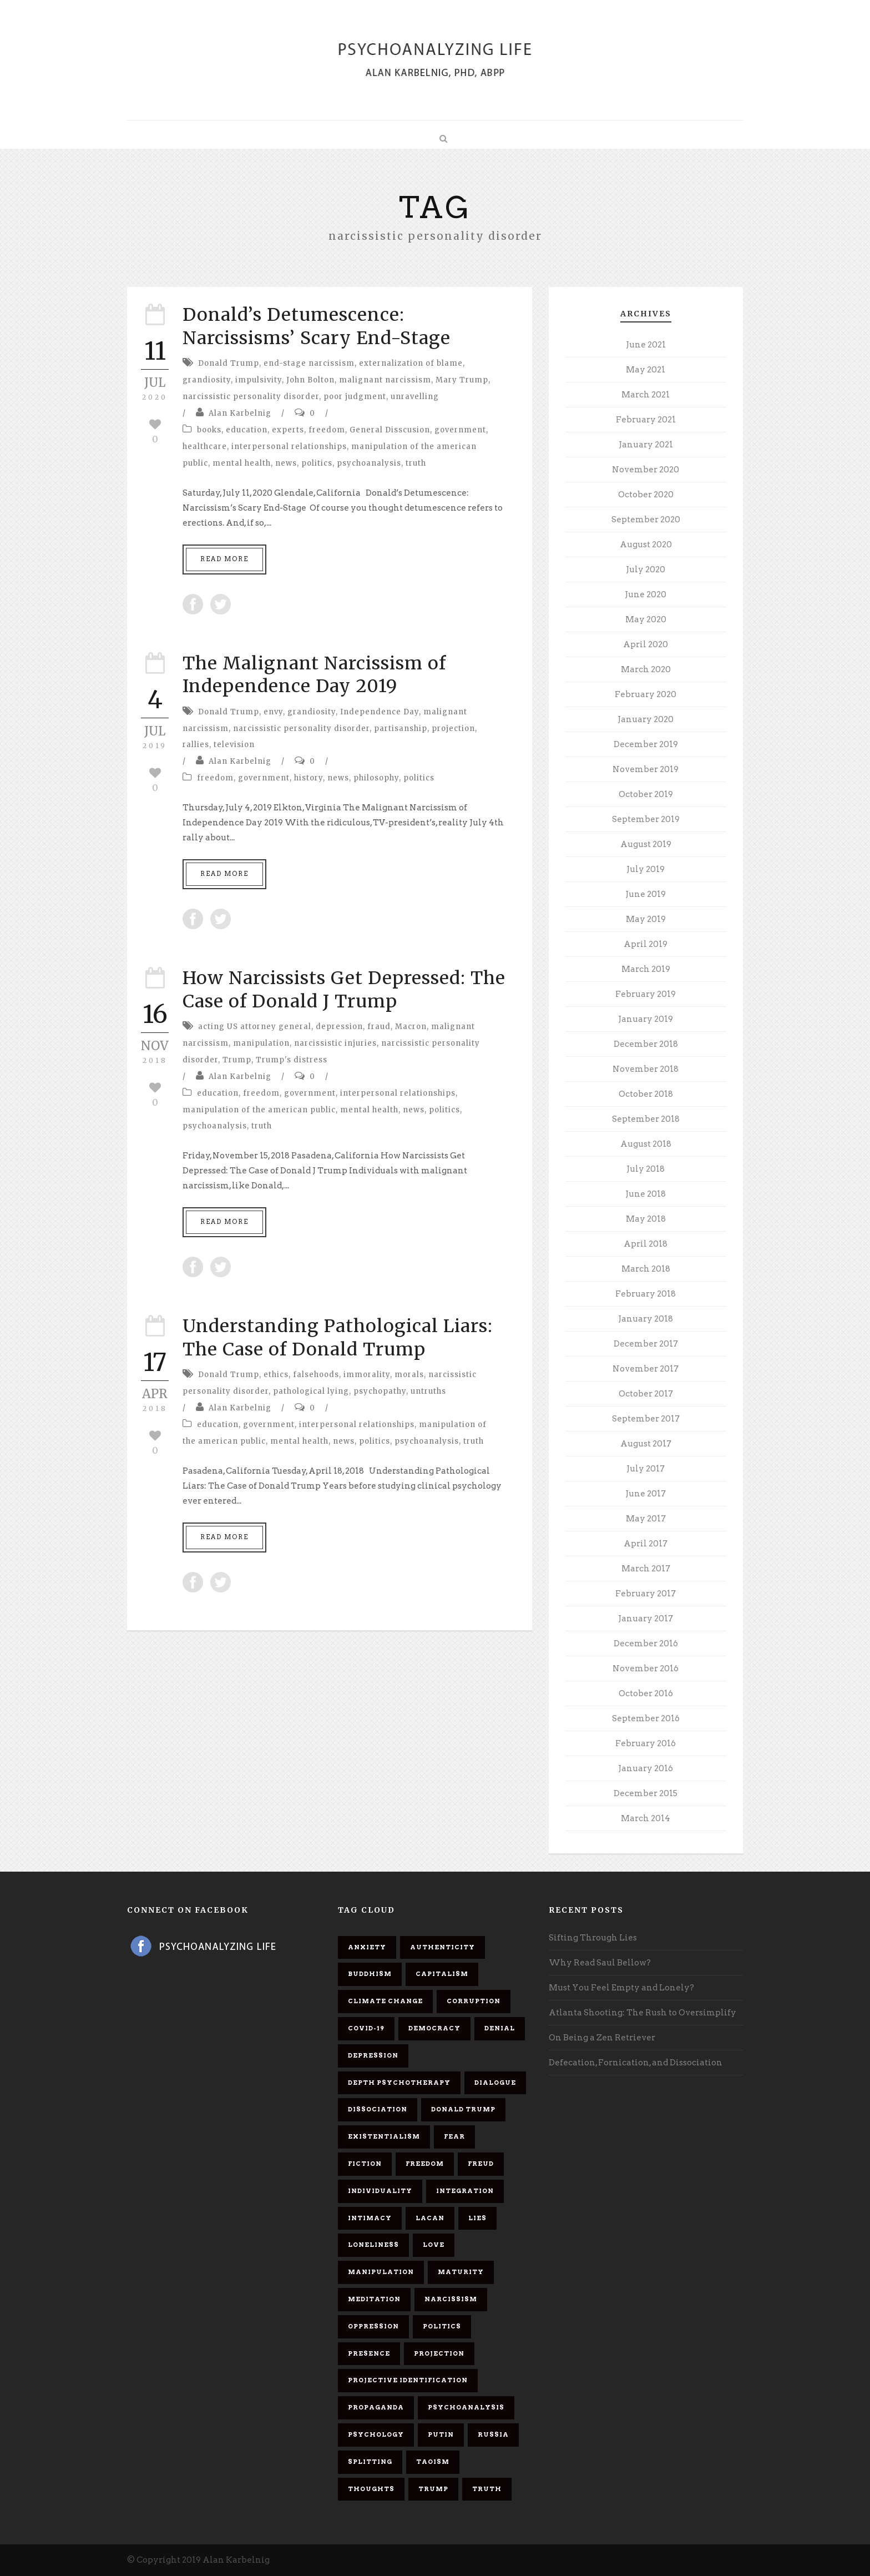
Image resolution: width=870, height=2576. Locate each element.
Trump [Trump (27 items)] (433, 2489)
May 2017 (646, 1519)
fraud (379, 1026)
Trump (236, 1060)
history (308, 778)
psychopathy (379, 1391)
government (460, 430)
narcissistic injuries (335, 1043)
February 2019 (645, 994)
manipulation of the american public (259, 1110)
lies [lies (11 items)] (477, 2218)
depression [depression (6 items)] (373, 2055)
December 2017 (646, 1344)
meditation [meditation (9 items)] (374, 2299)
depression (339, 1026)
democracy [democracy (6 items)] (434, 2028)
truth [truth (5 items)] (487, 2489)
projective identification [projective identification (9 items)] (408, 2380)
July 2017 (645, 1469)
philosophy (376, 778)
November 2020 (645, 470)
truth (416, 463)
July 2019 (645, 869)
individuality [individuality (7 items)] (380, 2191)
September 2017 (646, 1419)
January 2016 (645, 1768)
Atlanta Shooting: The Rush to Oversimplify (642, 2013)
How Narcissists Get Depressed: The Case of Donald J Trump (344, 989)
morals (409, 1374)
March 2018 (645, 1269)
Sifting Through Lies (593, 1938)
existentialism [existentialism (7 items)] (384, 2136)
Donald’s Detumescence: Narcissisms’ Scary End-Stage (317, 326)
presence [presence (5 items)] (369, 2353)
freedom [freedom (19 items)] (425, 2163)
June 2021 (646, 345)
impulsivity (258, 380)
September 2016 (646, 1718)
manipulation (261, 1043)
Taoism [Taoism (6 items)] (432, 2462)
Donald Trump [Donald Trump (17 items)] (463, 2109)
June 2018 (645, 1194)
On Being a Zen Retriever (602, 2038)
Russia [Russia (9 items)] (493, 2434)
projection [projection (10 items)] (439, 2353)
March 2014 (645, 1818)
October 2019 (646, 794)
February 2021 (646, 420)
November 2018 (646, 1069)
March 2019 (645, 969)
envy (273, 712)
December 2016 (646, 1644)
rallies (196, 744)
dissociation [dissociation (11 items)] (377, 2109)
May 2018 (646, 1219)
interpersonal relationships (289, 446)
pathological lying (311, 1391)
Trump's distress (291, 1060)
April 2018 (645, 1244)
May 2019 (646, 919)
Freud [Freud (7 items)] (481, 2163)
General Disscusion (390, 430)
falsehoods (316, 1374)
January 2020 (646, 719)
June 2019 (645, 894)
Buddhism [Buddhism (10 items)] (370, 1974)
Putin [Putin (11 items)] (441, 2434)
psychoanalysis (369, 463)
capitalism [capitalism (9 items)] (442, 1974)
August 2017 (645, 1444)
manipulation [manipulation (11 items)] (381, 2272)
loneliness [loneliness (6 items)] (373, 2245)
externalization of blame (411, 363)
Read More (224, 559)
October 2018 (646, 1094)
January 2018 (645, 1319)
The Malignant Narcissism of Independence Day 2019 (314, 675)
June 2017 (645, 1494)
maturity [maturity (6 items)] (461, 2272)
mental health (242, 463)
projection (453, 728)
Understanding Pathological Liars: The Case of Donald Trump (338, 1337)
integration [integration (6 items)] (465, 2191)
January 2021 (646, 445)
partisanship (400, 728)
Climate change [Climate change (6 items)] (385, 2001)
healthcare (205, 446)
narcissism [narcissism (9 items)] (450, 2299)
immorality (366, 1374)
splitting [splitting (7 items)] (370, 2462)
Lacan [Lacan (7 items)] (430, 2218)
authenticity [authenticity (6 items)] (442, 1947)
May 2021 (645, 370)
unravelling (415, 396)
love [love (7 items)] (433, 2245)
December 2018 (646, 1044)
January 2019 (645, 1019)
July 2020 (645, 569)
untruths (428, 1391)
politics (316, 463)
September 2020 (645, 520)
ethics (276, 1374)
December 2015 (645, 1793)
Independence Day (379, 712)
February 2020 (645, 694)
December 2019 (646, 744)
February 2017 (645, 1594)
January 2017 (645, 1619)
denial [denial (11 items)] (499, 2028)
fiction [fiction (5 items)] (365, 2163)
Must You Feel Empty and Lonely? (621, 1988)
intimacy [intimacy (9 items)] (370, 2218)
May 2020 (645, 619)
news (286, 463)
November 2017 (646, 1369)
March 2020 (646, 669)
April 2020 (645, 644)
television (234, 744)
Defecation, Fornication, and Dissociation (635, 2063)
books (209, 430)
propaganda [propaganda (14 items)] (376, 2407)
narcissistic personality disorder (251, 396)
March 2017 (645, 1569)
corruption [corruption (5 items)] (473, 2001)
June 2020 (645, 594)
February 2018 (645, 1294)
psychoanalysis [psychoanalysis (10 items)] (466, 2407)
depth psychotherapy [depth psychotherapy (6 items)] (399, 2082)
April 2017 (645, 1544)
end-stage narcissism (309, 363)
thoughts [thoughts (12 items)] (371, 2489)
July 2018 (645, 1169)
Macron (411, 1026)
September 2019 (646, 819)
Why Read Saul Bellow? (600, 1963)
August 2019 (645, 844)
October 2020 (646, 495)
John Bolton (310, 380)
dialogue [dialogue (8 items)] (495, 2082)
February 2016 (645, 1743)
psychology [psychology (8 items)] (376, 2434)
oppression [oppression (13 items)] (373, 2326)
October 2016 (646, 1693)
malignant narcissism (385, 380)
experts (288, 430)
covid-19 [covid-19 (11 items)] (366, 2028)
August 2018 (645, 1144)
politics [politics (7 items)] (442, 2326)
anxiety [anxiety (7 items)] (367, 1947)
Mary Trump (462, 380)
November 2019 (646, 769)
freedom (326, 430)
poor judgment (354, 396)
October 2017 (646, 1394)
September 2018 (646, 1119)
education (246, 430)
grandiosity (207, 380)
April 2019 (645, 944)
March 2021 (645, 395)
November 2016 (646, 1668)
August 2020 (646, 545)
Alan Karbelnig (240, 413)
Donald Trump (228, 363)
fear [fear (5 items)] (454, 2136)
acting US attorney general (254, 1026)
